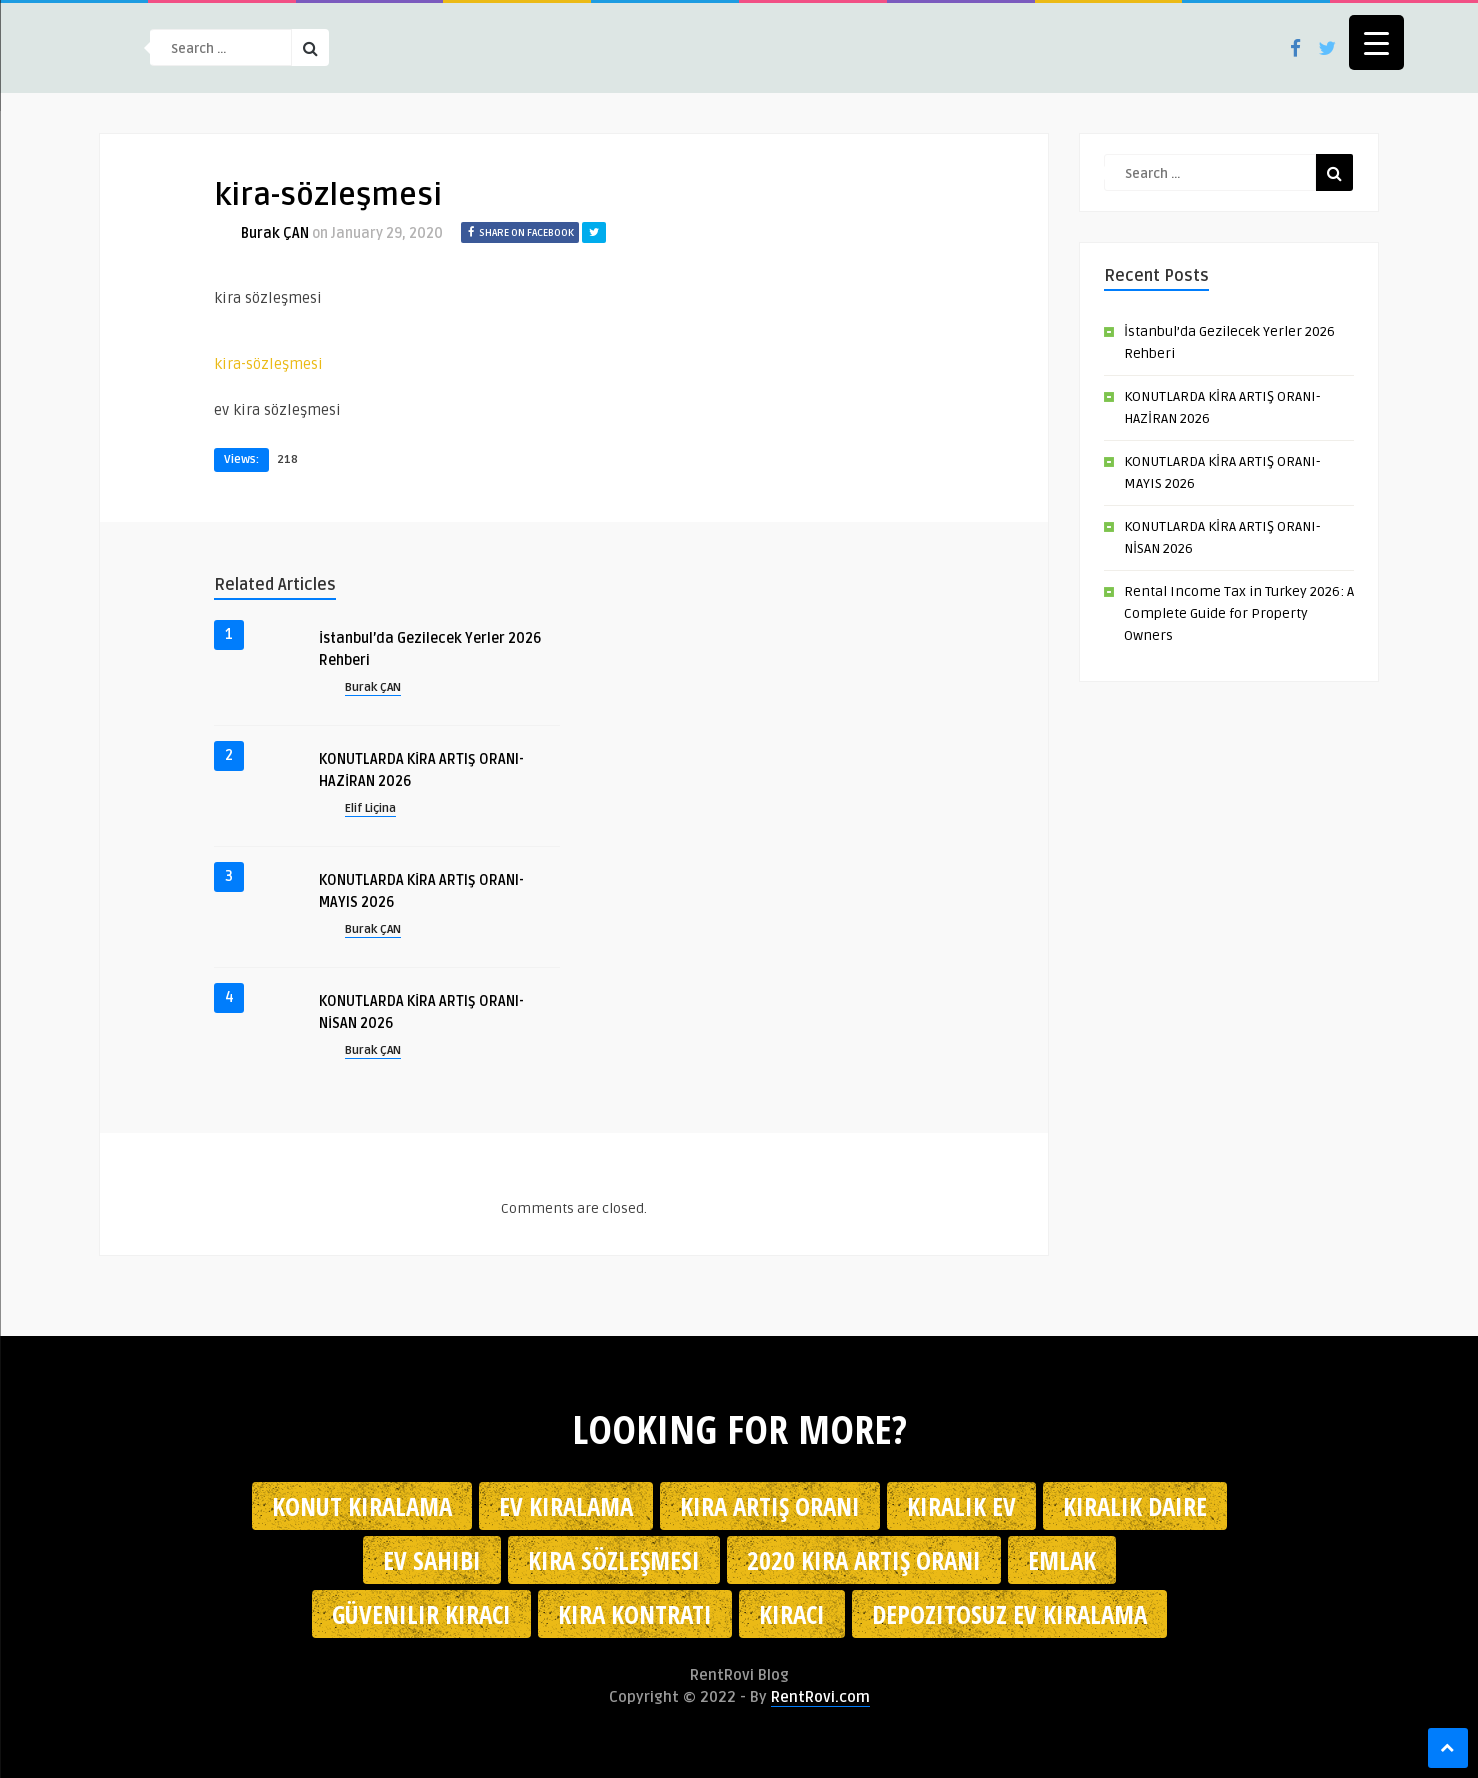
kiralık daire (1135, 1506)
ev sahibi (432, 1560)
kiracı (792, 1614)
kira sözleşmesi (614, 1560)
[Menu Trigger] (1376, 42)
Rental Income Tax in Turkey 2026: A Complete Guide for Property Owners (1239, 613)
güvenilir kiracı (421, 1614)
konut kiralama (362, 1506)
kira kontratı (635, 1614)
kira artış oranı (770, 1506)
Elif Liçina (370, 808)
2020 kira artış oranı (864, 1560)
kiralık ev (961, 1506)
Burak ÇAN (275, 233)
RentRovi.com (820, 1697)
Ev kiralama (566, 1506)
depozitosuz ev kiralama (1009, 1614)
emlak (1062, 1560)
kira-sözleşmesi (268, 364)
